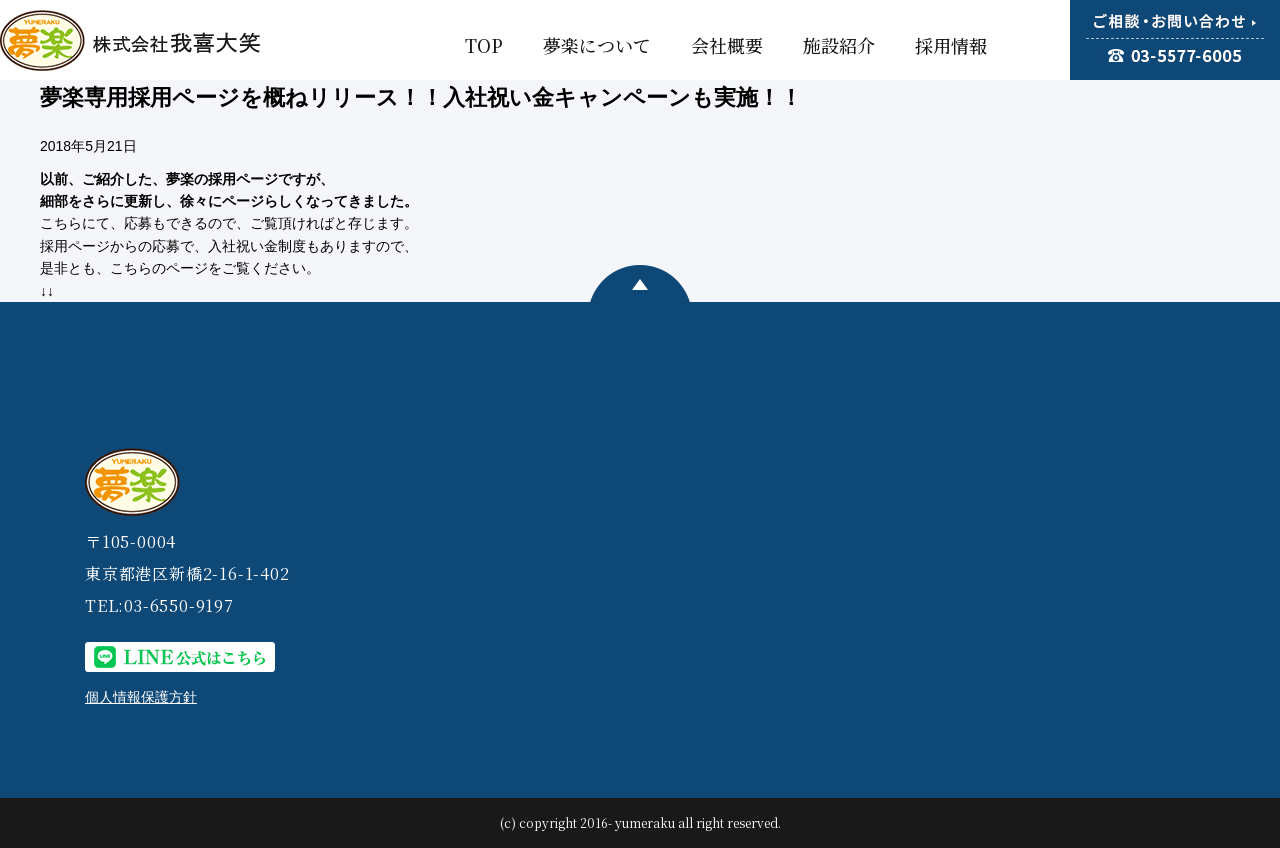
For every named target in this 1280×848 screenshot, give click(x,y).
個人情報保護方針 (141, 697)
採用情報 (951, 45)
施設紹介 (839, 45)
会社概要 (727, 45)
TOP (484, 45)
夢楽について (597, 45)
